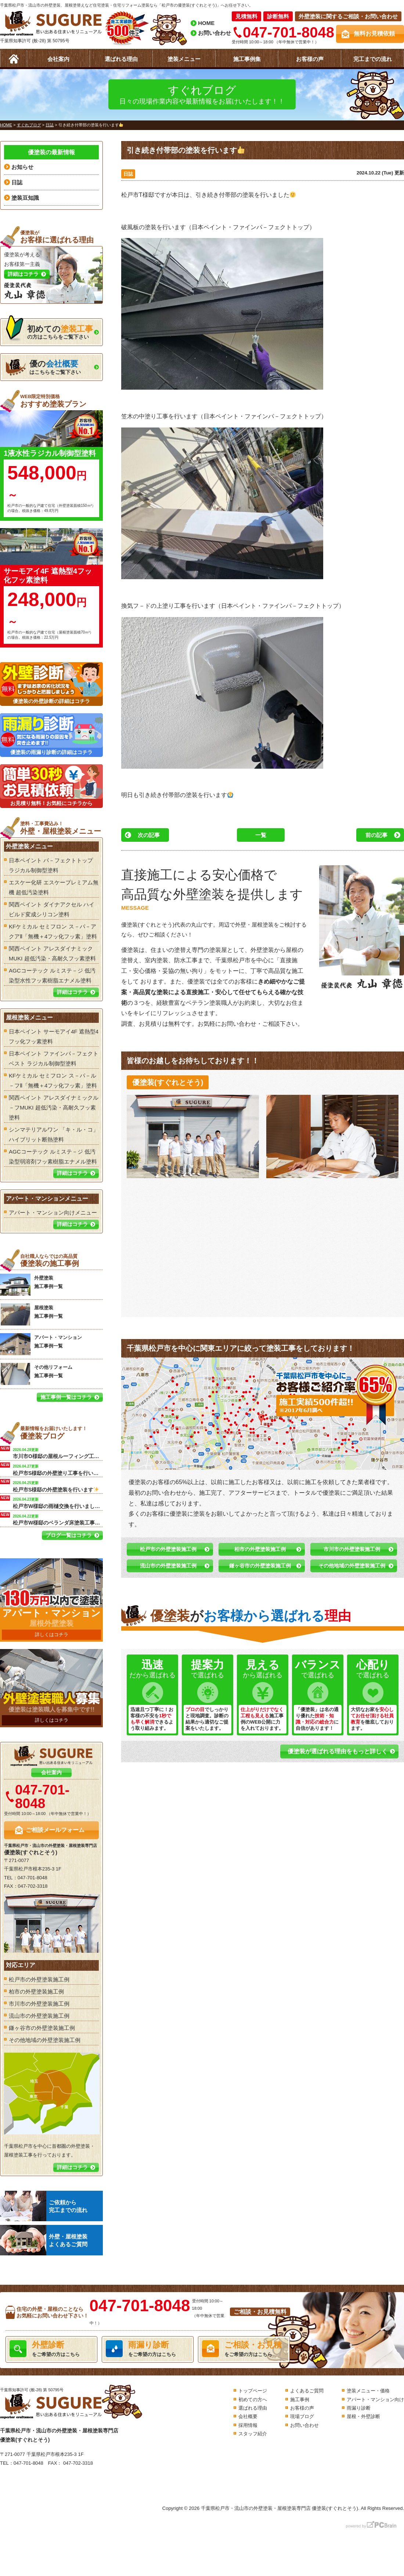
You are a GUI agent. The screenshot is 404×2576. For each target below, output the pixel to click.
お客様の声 (310, 59)
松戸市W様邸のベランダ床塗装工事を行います (58, 1519)
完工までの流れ (372, 59)
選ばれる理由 (121, 59)
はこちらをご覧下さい (43, 367)
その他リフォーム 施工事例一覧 (36, 1374)
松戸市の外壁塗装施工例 (168, 1549)
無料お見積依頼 (374, 33)
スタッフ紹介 (252, 2433)
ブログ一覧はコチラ (69, 1535)
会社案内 (58, 59)
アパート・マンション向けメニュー (53, 1212)
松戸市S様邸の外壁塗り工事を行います (58, 1469)
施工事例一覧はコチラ (66, 1397)
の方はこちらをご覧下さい (49, 330)
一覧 (260, 835)
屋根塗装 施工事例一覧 (31, 1314)
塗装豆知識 (25, 198)
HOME (206, 23)
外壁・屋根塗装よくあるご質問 (43, 2240)
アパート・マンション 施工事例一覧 (41, 1344)
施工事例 (299, 2399)
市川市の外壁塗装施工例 (352, 1549)
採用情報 (247, 2425)
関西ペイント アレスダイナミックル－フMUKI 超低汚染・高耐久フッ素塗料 (53, 1107)
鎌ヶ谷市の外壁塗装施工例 (260, 1566)
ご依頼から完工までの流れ (43, 2206)
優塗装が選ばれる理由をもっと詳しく (337, 1751)
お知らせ (22, 167)
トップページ (252, 2390)
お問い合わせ (214, 33)
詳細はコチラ (72, 992)
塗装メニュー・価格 (368, 2390)
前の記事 (376, 835)
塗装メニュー (184, 59)
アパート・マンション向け (375, 2399)
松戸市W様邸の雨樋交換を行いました (58, 1502)
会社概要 (247, 2416)
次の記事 (149, 835)
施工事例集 (247, 59)
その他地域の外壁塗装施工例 (351, 1566)
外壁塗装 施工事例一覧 (31, 1285)
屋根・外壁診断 (363, 2416)
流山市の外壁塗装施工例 (168, 1566)
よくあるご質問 (307, 2390)
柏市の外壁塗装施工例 (260, 1549)
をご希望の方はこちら (51, 2348)
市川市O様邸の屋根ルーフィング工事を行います (58, 1453)
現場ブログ (302, 2416)
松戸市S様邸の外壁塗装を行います (56, 1486)
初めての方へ (252, 2399)
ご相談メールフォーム (55, 1830)
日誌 (128, 174)
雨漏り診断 (359, 2408)
